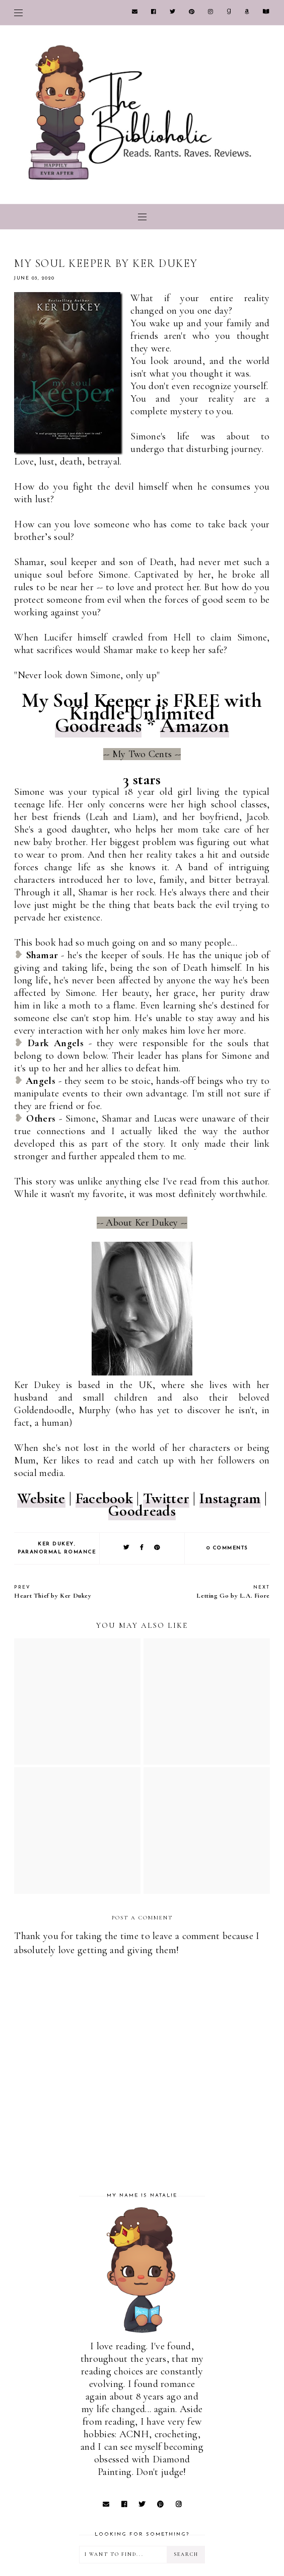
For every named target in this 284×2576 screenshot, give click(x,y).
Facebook (104, 1498)
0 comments (227, 1548)
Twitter (166, 1498)
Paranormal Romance (57, 1552)
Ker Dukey (56, 1544)
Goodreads (98, 725)
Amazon (194, 725)
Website (41, 1498)
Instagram (230, 1498)
